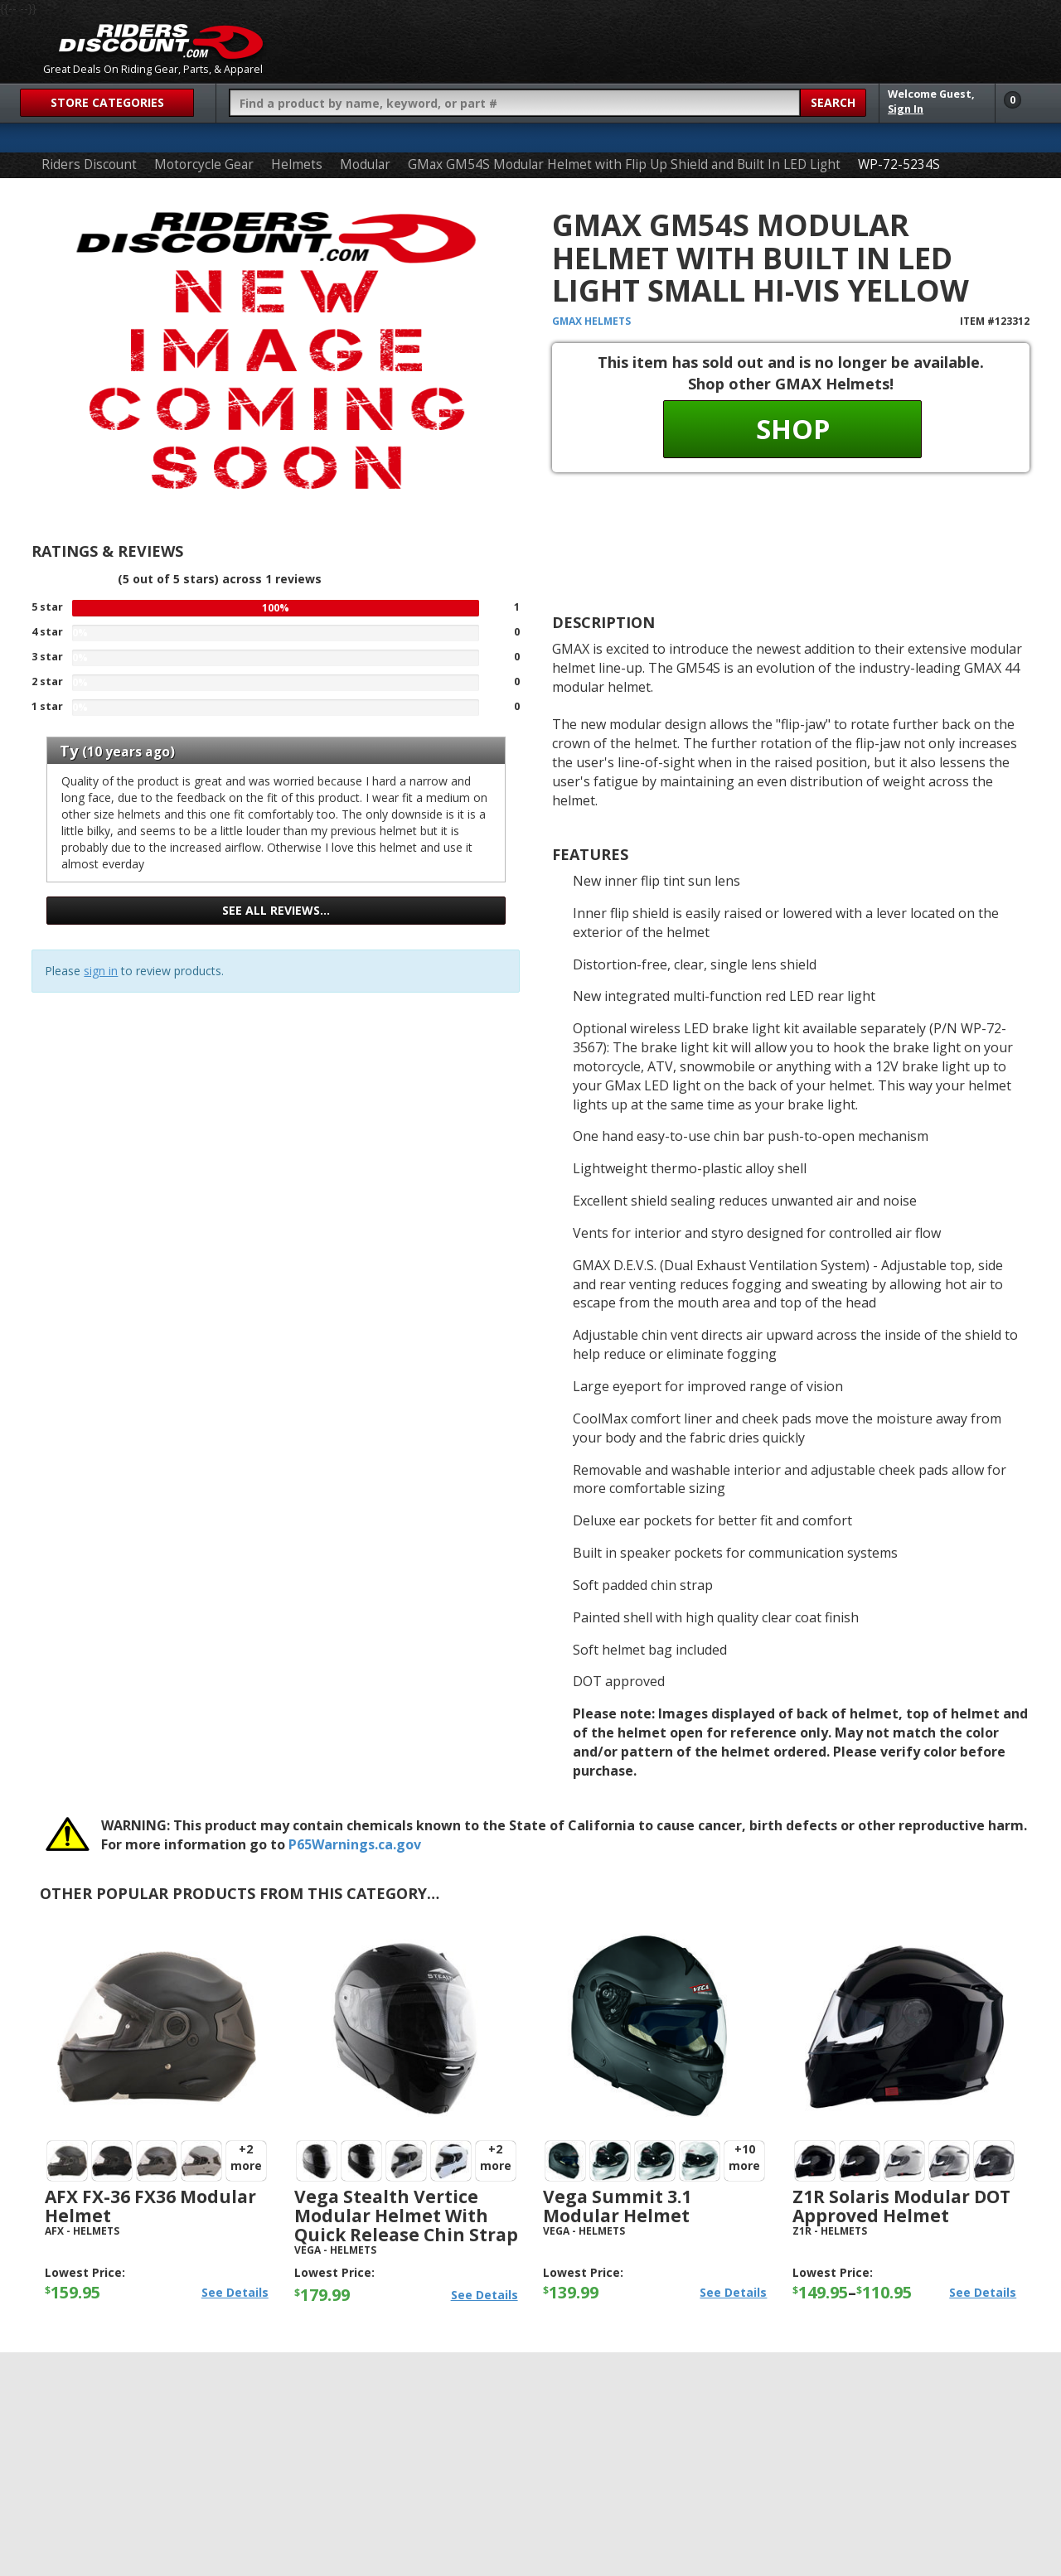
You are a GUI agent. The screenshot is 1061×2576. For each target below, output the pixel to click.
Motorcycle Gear (204, 164)
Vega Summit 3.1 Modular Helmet (617, 2206)
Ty (69, 751)
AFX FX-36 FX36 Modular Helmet (150, 2206)
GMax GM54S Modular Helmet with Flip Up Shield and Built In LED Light (624, 164)
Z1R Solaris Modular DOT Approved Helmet (901, 2206)
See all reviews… (276, 910)
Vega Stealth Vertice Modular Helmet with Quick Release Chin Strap (406, 2215)
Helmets (296, 164)
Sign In (905, 109)
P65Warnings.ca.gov (354, 1844)
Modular (365, 164)
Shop (793, 428)
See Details (235, 2292)
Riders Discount (89, 164)
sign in (101, 971)
